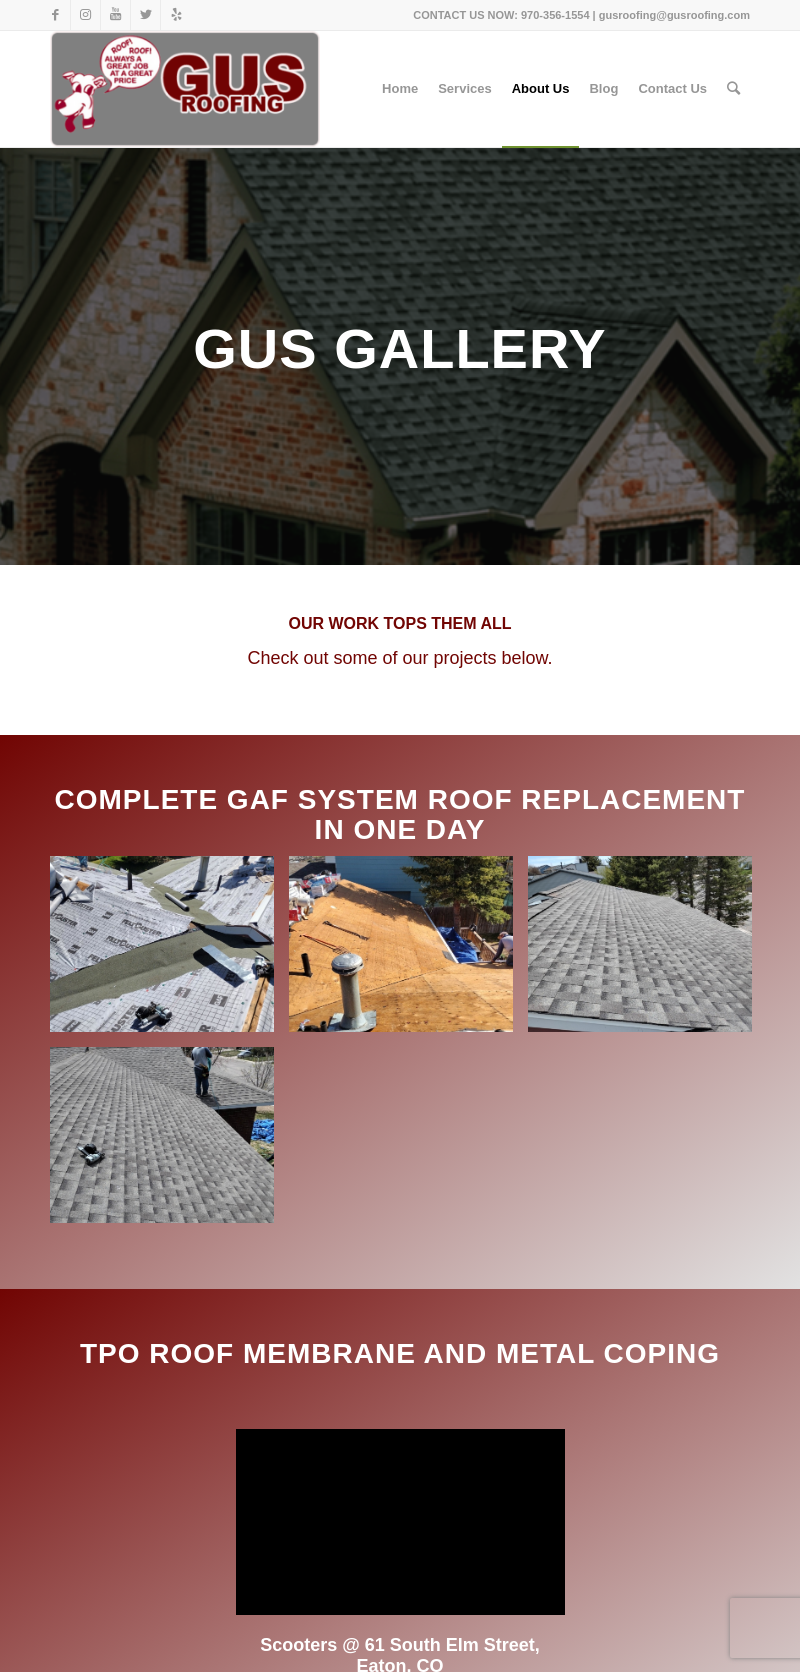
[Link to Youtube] (115, 15)
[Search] (733, 89)
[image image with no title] (169, 951)
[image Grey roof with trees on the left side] (647, 951)
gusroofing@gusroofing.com (674, 15)
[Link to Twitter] (145, 15)
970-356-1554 (555, 15)
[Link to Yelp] (176, 15)
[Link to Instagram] (85, 15)
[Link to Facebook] (55, 15)
